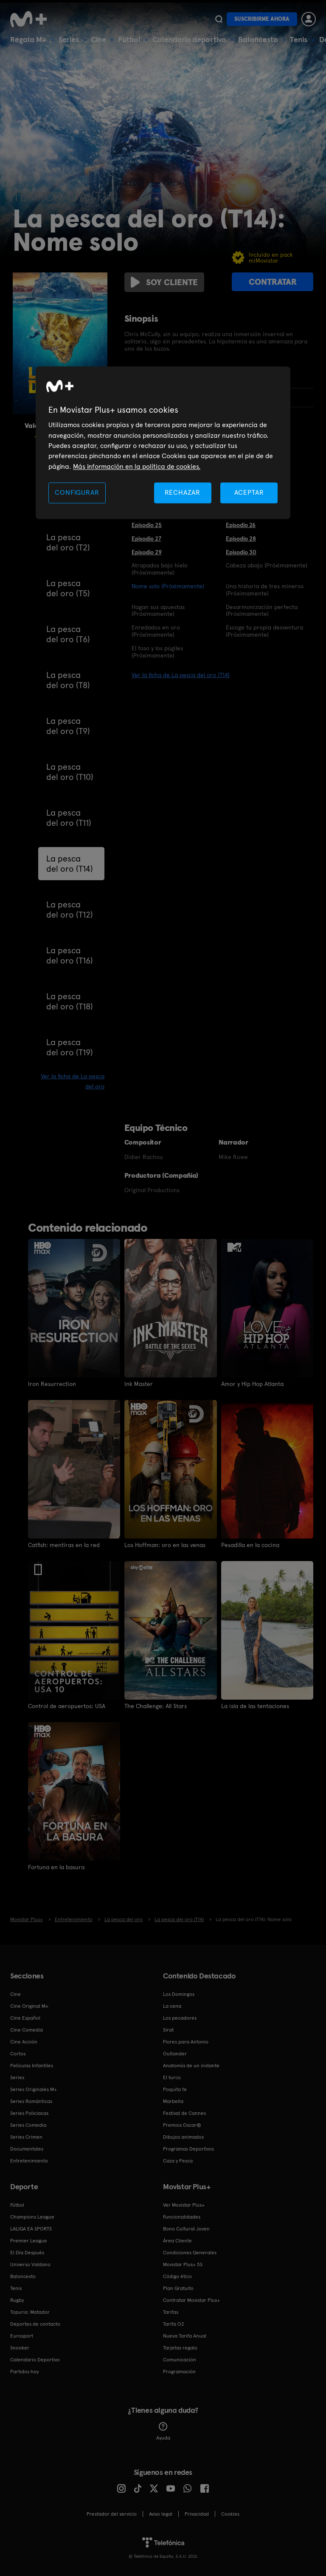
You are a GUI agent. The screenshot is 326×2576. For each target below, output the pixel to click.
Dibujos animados (183, 2137)
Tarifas (170, 2312)
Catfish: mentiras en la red (64, 1545)
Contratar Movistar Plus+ (191, 2300)
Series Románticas (31, 2101)
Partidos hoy (24, 2372)
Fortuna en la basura (56, 1867)
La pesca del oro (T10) (69, 772)
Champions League (32, 2217)
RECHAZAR (182, 492)
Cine (98, 39)
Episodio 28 (241, 538)
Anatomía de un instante (191, 2066)
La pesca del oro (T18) (69, 1001)
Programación (179, 2372)
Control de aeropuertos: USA (66, 1706)
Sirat (168, 2030)
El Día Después (27, 2253)
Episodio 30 (241, 552)
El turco (172, 2077)
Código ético (177, 2276)
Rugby (17, 2300)
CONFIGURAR (77, 492)
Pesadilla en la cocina (250, 1545)
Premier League (28, 2241)
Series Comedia (28, 2125)
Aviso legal (160, 2514)
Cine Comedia (26, 2030)
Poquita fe (175, 2089)
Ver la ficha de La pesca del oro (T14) (181, 675)
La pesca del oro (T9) (68, 726)
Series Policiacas (29, 2113)
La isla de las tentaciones (255, 1706)
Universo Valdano (30, 2264)
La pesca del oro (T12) (69, 909)
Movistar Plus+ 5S (182, 2264)
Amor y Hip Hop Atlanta (252, 1383)
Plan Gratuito (178, 2288)
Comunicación (179, 2360)
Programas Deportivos (188, 2149)
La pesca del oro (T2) (68, 542)
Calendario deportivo (189, 39)
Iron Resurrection (52, 1383)
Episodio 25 (147, 524)
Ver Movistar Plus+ (184, 2205)
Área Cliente (177, 2241)
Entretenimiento (29, 2161)
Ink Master (138, 1383)
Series (69, 39)
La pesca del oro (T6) (68, 634)
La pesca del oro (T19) (69, 1047)
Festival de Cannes (184, 2113)
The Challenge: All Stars (155, 1706)
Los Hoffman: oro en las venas (164, 1545)
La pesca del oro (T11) (68, 818)
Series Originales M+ (33, 2089)
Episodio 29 (147, 552)
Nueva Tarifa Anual (184, 2336)
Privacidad (197, 2514)
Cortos (17, 2054)
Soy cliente (164, 282)
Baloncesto (258, 39)
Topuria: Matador (30, 2312)
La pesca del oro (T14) (69, 863)
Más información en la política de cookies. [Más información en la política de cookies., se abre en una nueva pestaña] (136, 466)
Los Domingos (178, 1994)
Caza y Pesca (178, 2161)
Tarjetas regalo (180, 2348)
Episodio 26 (241, 524)
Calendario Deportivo (35, 2360)
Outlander (175, 2054)
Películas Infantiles (31, 2066)
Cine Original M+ (29, 2006)
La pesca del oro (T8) (68, 680)
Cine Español (25, 2018)
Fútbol (129, 39)
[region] (163, 443)
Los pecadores (180, 2018)
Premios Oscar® (182, 2125)
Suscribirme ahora (261, 19)
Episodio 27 (146, 538)
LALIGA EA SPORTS (31, 2229)
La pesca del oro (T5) (68, 588)
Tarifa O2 (173, 2324)
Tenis (298, 39)
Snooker (19, 2348)
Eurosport (21, 2336)
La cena (172, 2006)
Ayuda (163, 2431)
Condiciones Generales (189, 2253)
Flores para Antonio (185, 2042)
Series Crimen (26, 2137)
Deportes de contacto (35, 2324)
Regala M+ (28, 39)
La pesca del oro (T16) (69, 955)
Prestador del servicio (112, 2514)
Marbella (173, 2101)
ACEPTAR (249, 492)
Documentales (26, 2149)
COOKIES (230, 2514)
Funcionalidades (181, 2217)
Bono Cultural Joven (186, 2229)
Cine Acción (23, 2042)
